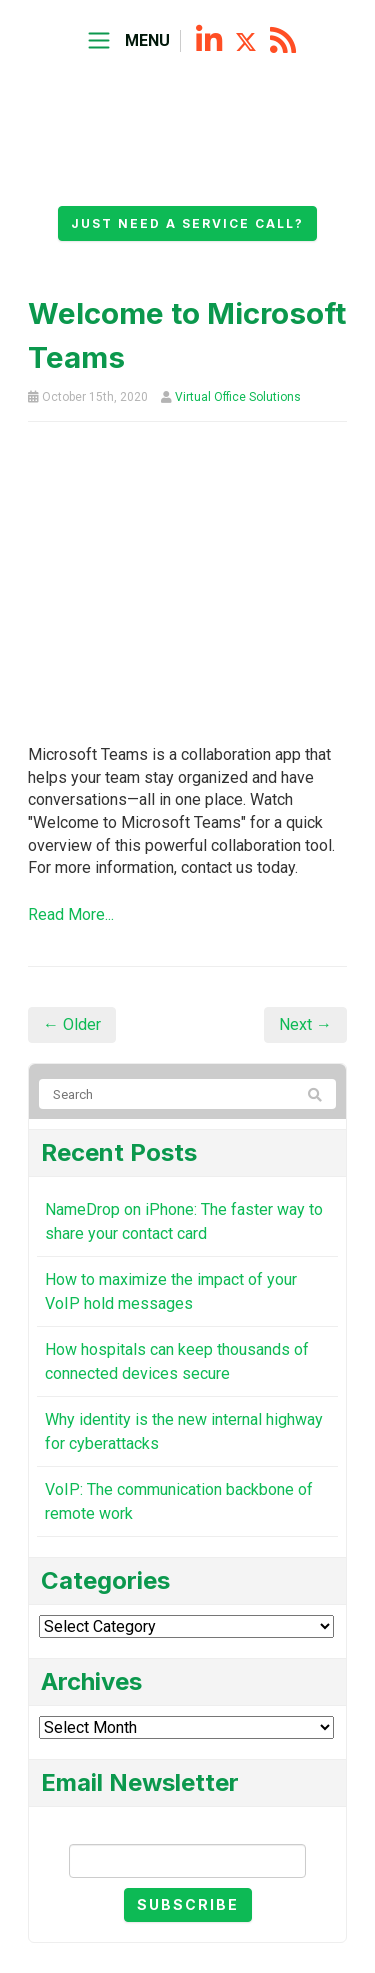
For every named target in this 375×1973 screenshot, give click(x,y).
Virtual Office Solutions (238, 397)
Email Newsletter (188, 1827)
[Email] (187, 1861)
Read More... (71, 914)
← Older (72, 1024)
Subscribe (188, 1904)
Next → (305, 1024)
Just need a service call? (187, 223)
